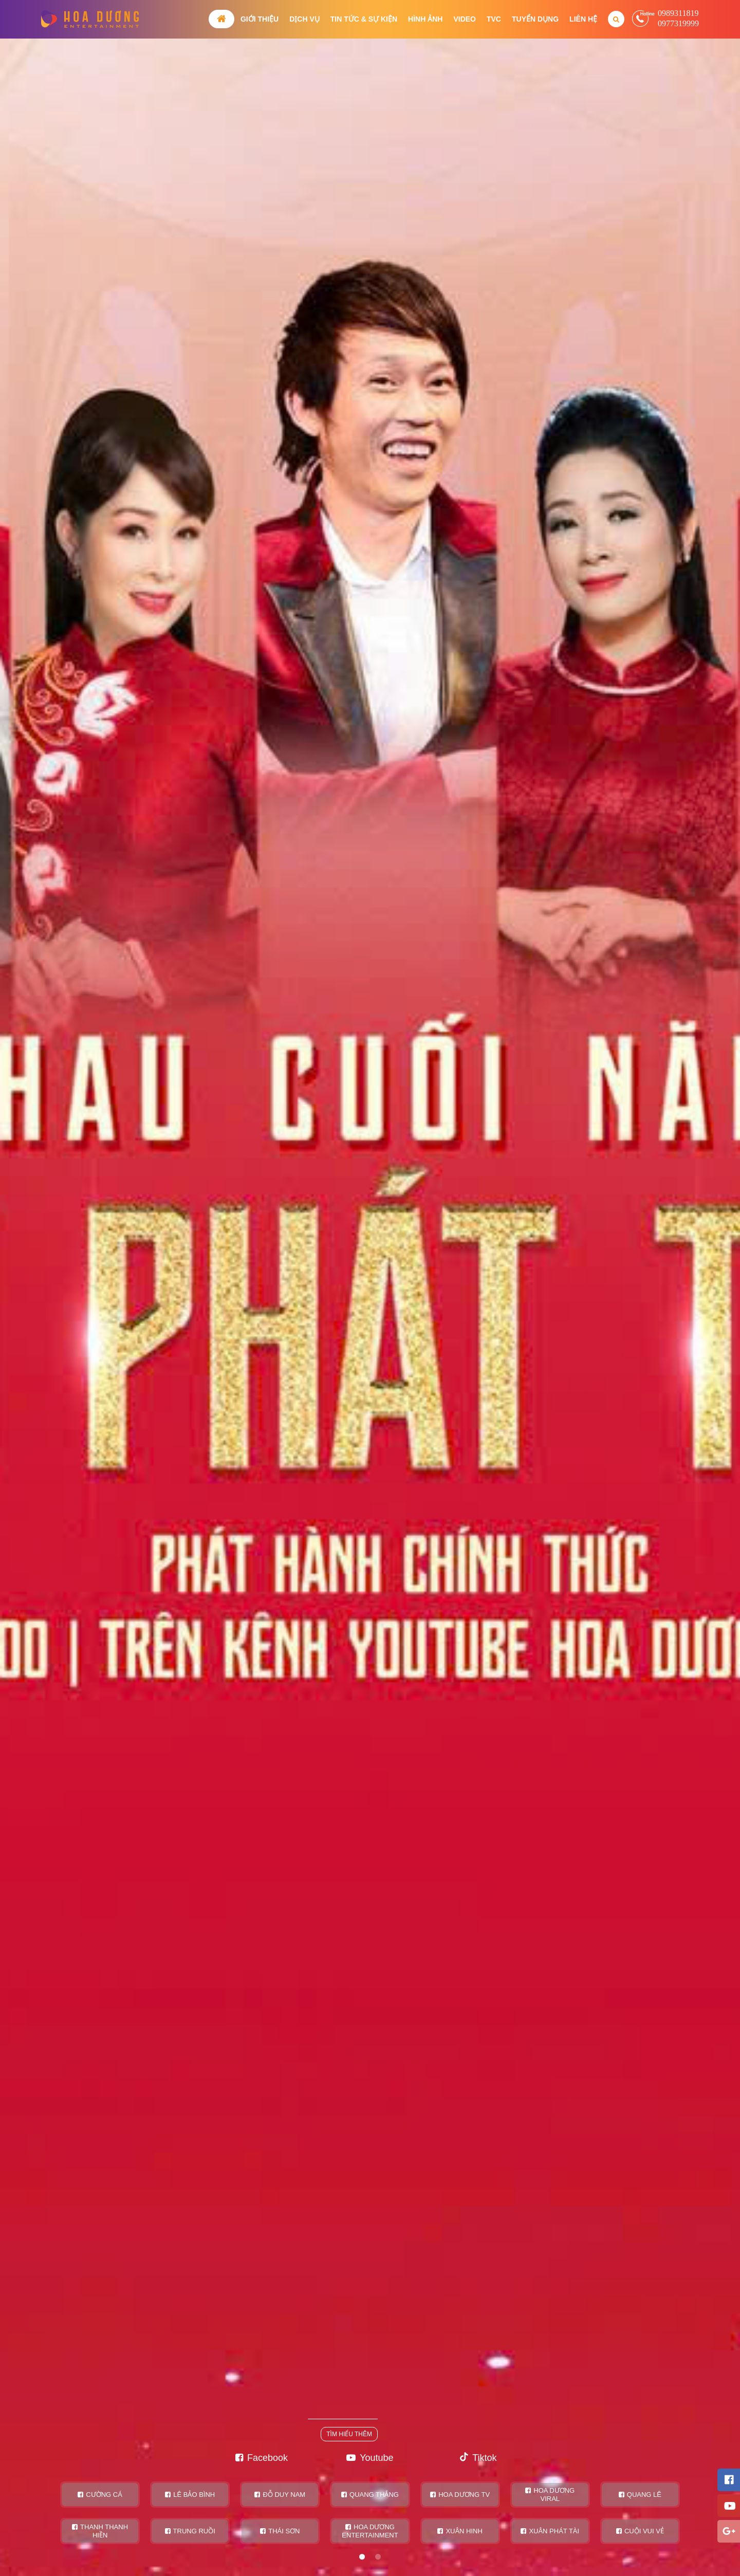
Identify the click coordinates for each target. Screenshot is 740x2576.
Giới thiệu (259, 19)
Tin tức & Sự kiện (363, 19)
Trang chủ (221, 19)
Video (464, 19)
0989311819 (678, 13)
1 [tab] (362, 2557)
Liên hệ (583, 19)
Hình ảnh (425, 19)
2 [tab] (378, 2557)
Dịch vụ (304, 19)
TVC (494, 19)
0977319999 (678, 23)
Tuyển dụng (535, 19)
